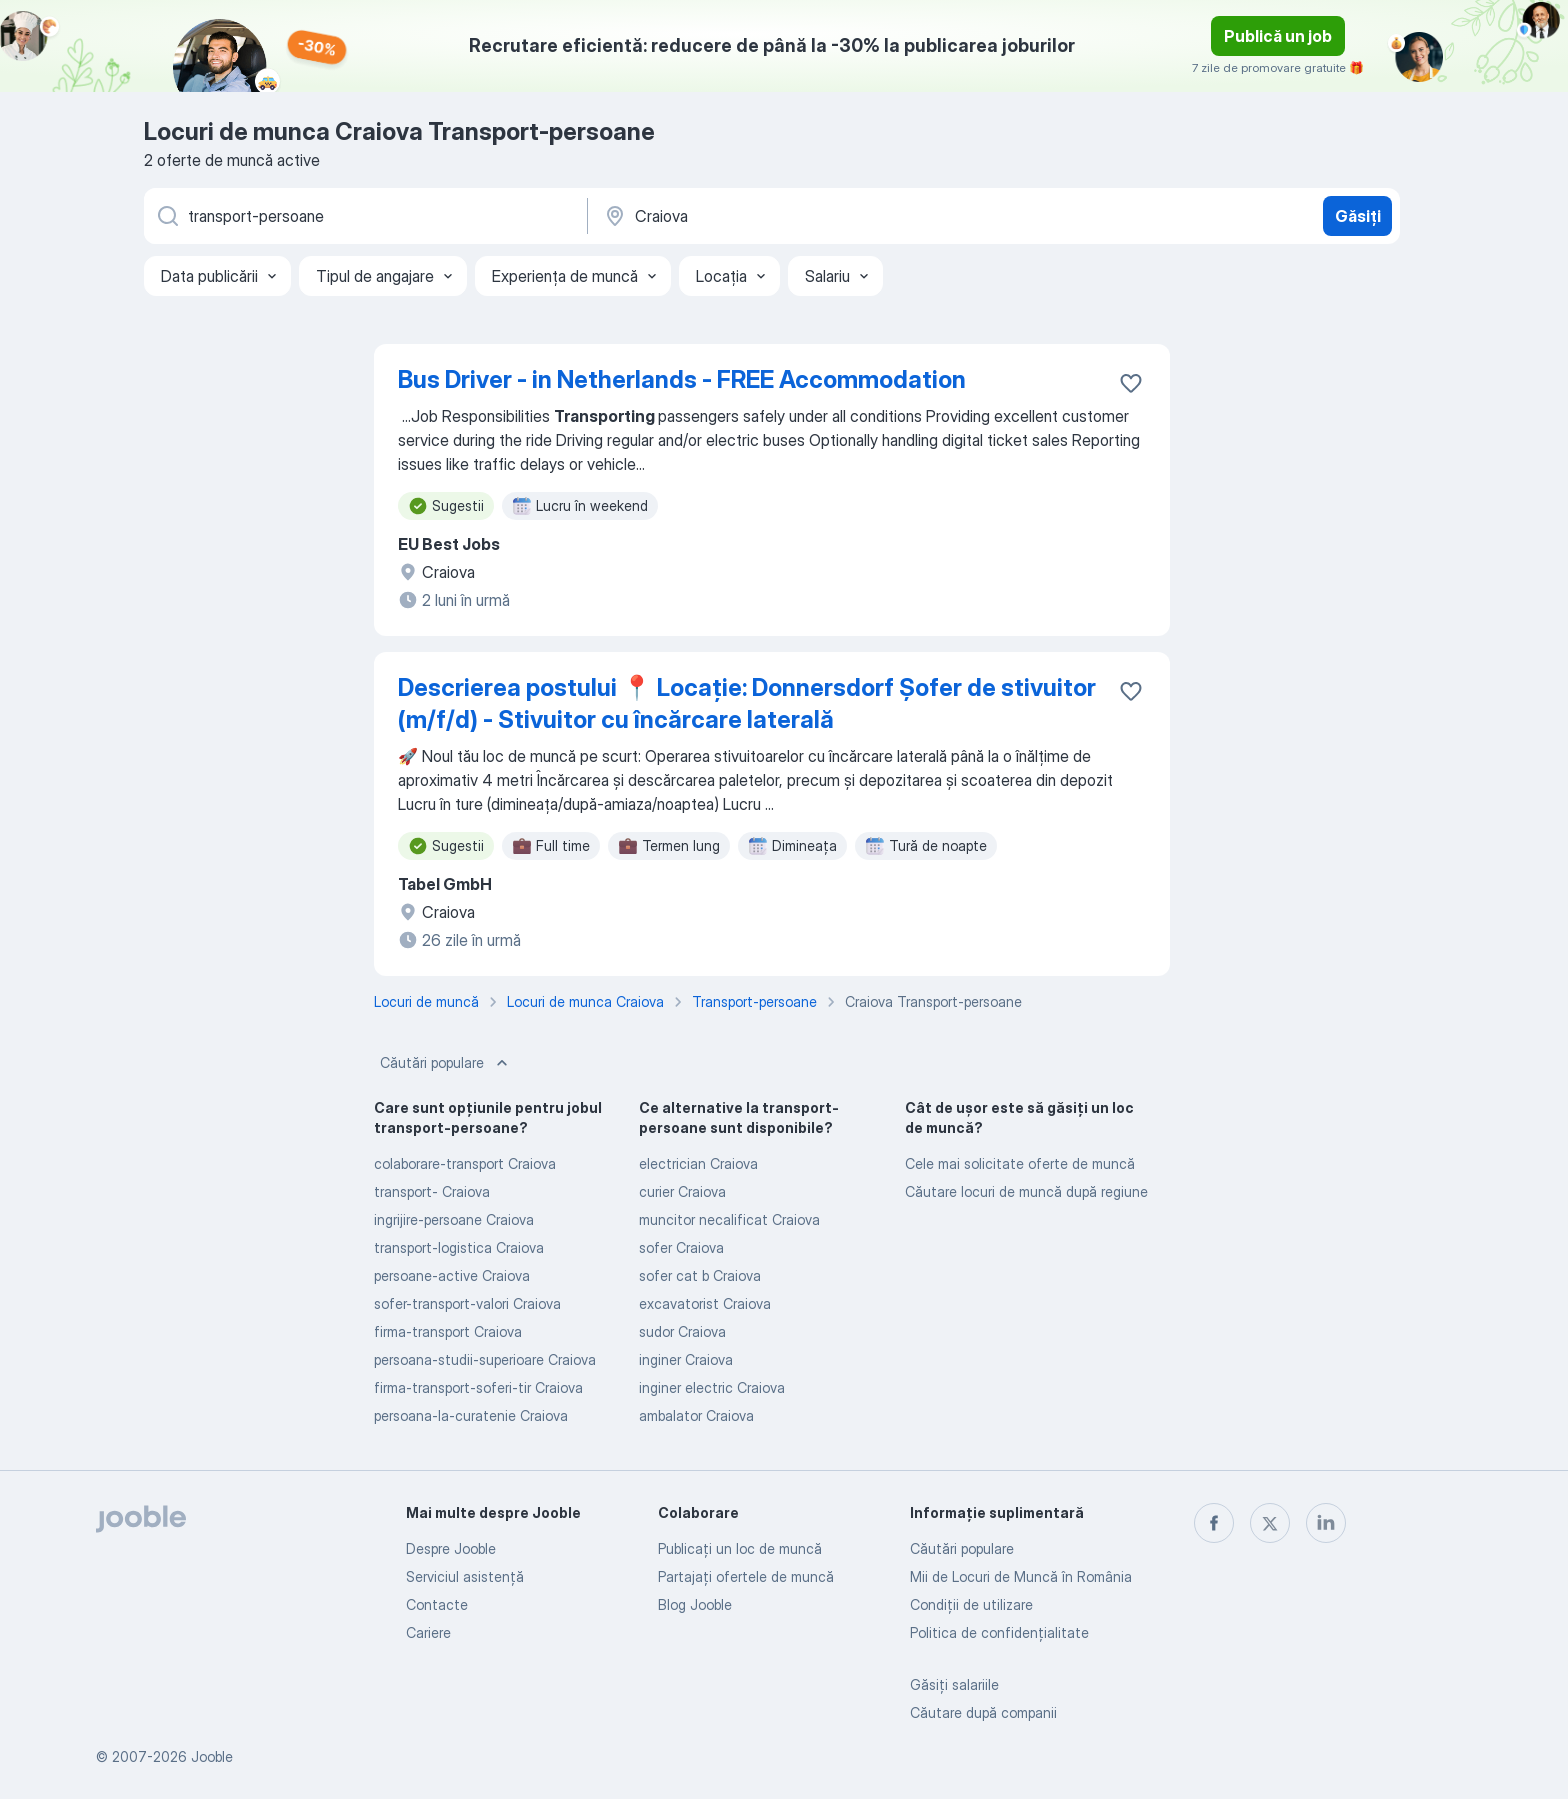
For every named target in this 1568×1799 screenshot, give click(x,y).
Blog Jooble (695, 1604)
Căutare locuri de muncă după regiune (1026, 1191)
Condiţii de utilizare (971, 1604)
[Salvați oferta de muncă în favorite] (1131, 383)
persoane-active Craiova (452, 1275)
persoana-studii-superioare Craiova (485, 1359)
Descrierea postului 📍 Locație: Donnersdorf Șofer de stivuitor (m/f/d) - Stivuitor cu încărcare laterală (747, 703)
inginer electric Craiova (712, 1387)
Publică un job (1278, 36)
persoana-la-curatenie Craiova (471, 1415)
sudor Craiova (682, 1331)
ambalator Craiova (696, 1415)
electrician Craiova (698, 1163)
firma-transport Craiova (448, 1331)
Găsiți (1358, 216)
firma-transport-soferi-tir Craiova (478, 1387)
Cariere (428, 1632)
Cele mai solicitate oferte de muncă (1020, 1163)
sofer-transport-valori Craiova (467, 1303)
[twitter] (1270, 1523)
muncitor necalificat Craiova (729, 1219)
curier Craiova (682, 1191)
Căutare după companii (983, 1712)
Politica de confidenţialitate (999, 1632)
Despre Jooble (451, 1548)
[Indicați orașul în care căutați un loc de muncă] (811, 216)
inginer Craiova (686, 1359)
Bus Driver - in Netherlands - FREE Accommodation (682, 379)
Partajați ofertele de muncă (746, 1576)
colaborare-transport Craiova (465, 1163)
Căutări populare (446, 1063)
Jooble (212, 1756)
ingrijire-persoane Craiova (454, 1219)
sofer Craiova (681, 1247)
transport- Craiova (432, 1191)
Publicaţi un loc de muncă (740, 1548)
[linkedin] (1326, 1523)
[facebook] (1214, 1523)
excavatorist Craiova (705, 1303)
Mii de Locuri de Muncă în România (1021, 1576)
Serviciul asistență (465, 1576)
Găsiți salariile (954, 1684)
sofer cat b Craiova (700, 1275)
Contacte (437, 1604)
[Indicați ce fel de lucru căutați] (364, 216)
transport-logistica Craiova (459, 1247)
